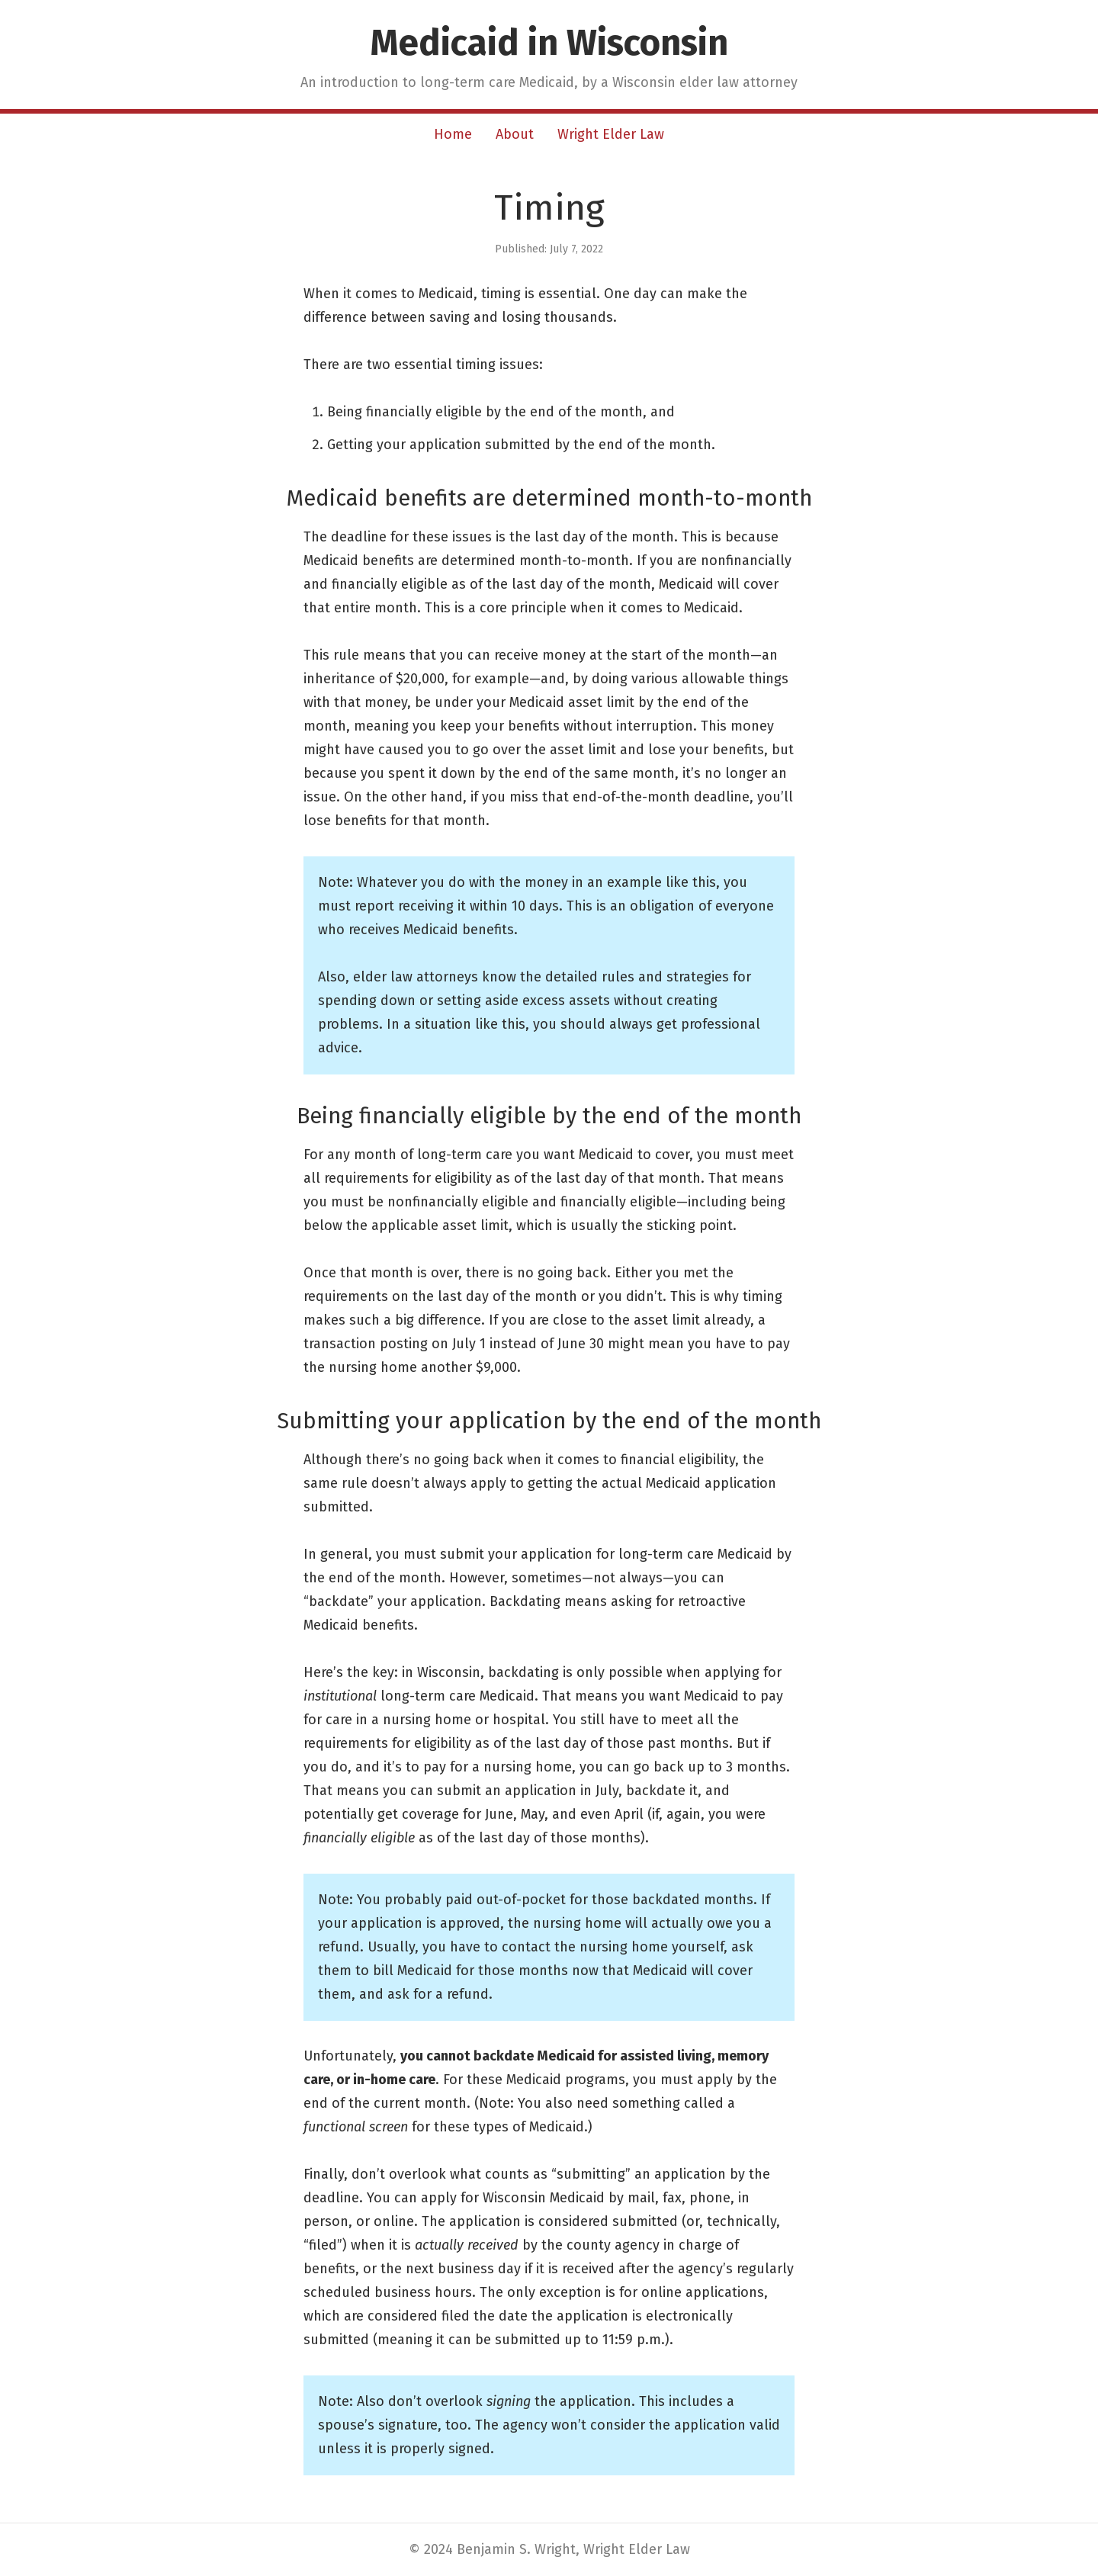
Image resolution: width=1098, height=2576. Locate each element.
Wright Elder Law (610, 134)
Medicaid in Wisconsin (549, 42)
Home (453, 134)
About (515, 134)
